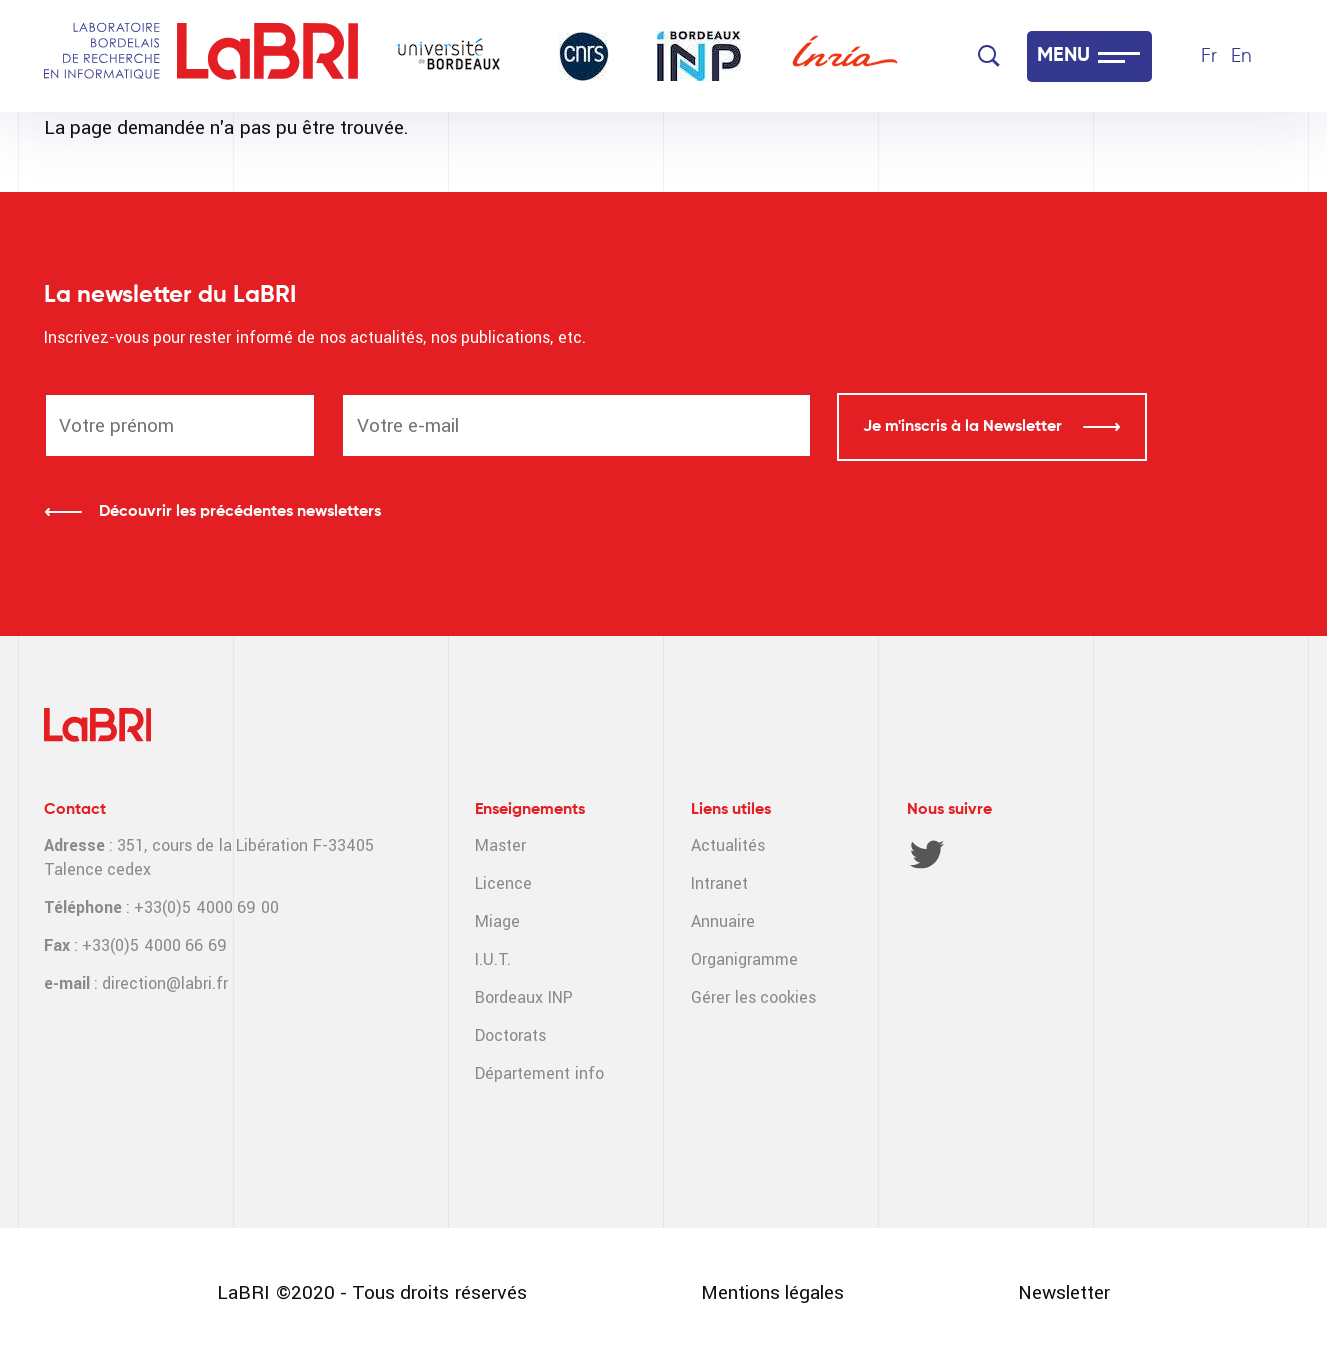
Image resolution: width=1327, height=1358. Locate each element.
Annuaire (723, 921)
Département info (539, 1073)
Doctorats (510, 1035)
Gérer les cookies (753, 997)
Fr (1209, 56)
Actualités (728, 845)
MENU (1064, 56)
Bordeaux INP (523, 997)
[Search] (989, 56)
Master (500, 845)
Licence (503, 883)
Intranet (719, 883)
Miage (497, 921)
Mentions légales (772, 1292)
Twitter (927, 854)
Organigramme (744, 959)
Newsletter (1064, 1292)
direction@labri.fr (165, 983)
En (1241, 56)
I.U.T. (493, 959)
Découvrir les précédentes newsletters (240, 512)
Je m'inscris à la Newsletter (964, 427)
